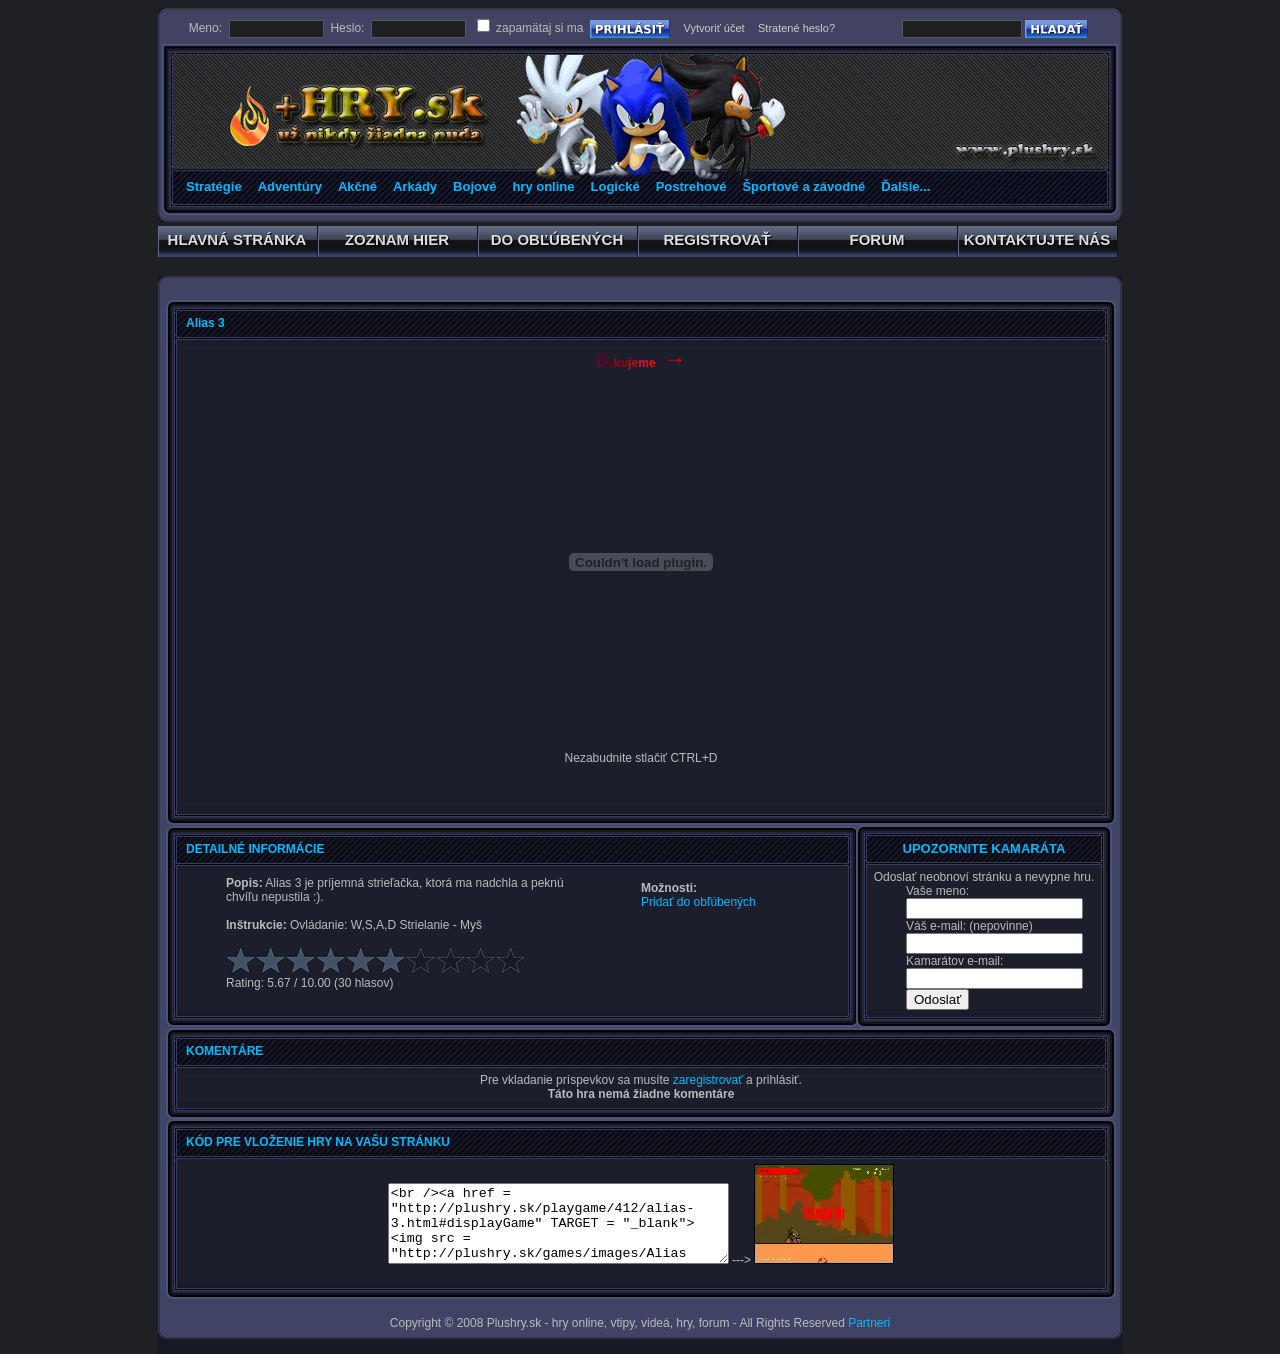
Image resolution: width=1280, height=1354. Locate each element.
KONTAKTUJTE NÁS (1037, 243)
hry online (543, 186)
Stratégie (214, 186)
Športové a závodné (803, 186)
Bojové (474, 186)
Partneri (869, 1323)
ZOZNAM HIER (397, 243)
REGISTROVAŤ (717, 243)
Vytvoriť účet (713, 28)
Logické (615, 186)
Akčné (357, 186)
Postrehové (691, 186)
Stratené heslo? (796, 28)
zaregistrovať (708, 1080)
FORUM (877, 243)
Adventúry (290, 186)
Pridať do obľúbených (698, 902)
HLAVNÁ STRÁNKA (237, 243)
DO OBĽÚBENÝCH (557, 243)
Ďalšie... (905, 186)
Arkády (415, 186)
